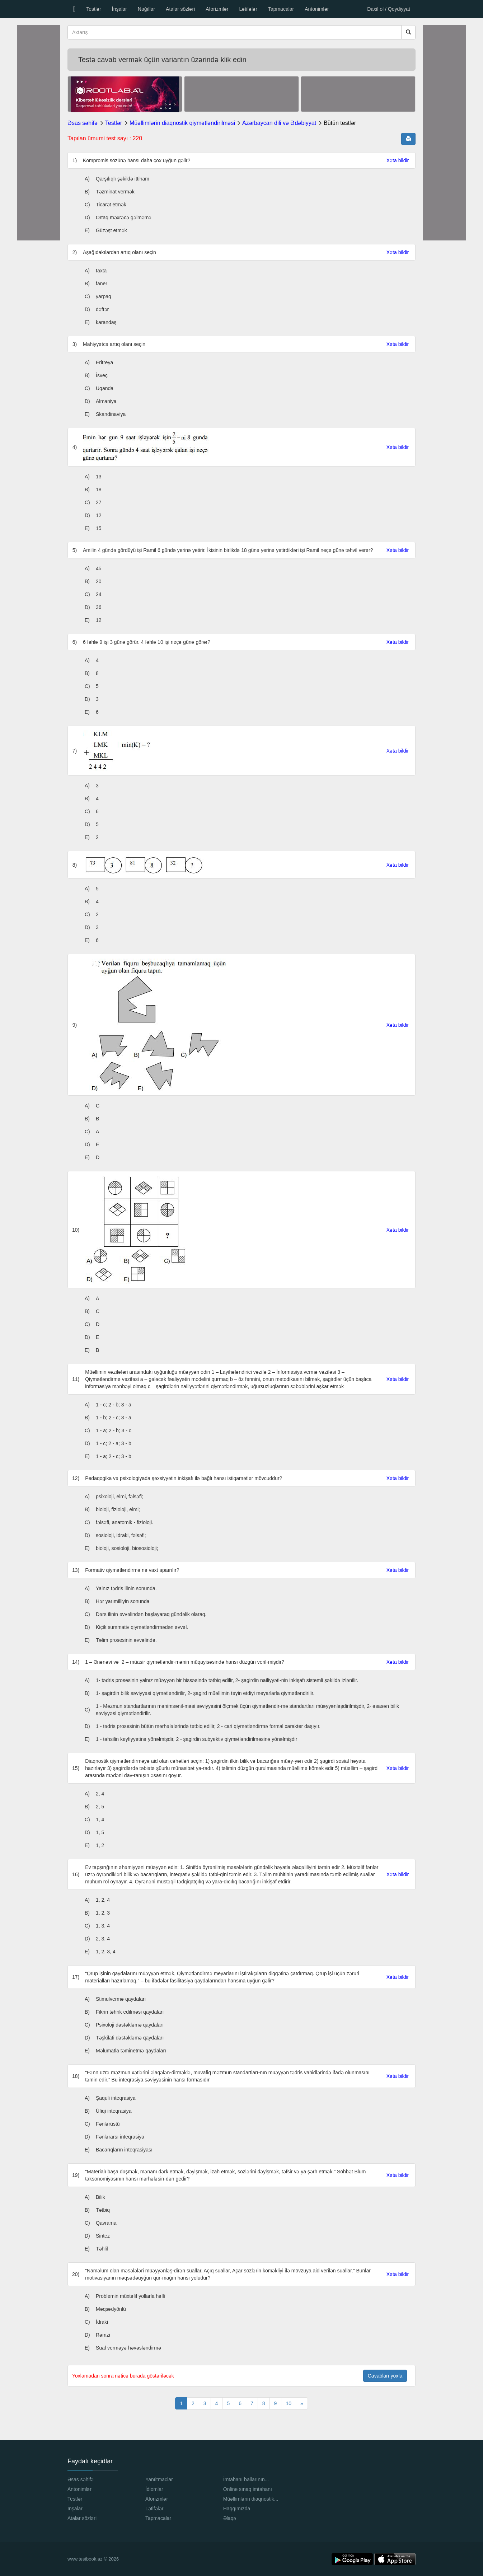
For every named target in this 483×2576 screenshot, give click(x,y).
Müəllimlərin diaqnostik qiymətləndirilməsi (182, 123)
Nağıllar (146, 9)
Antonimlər (317, 9)
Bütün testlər (340, 123)
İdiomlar (154, 2489)
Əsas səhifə (82, 123)
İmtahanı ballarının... (246, 2479)
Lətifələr (248, 9)
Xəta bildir (397, 160)
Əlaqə (229, 2518)
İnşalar (119, 9)
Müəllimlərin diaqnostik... (250, 2499)
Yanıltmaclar (159, 2479)
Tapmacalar (281, 9)
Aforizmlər (217, 9)
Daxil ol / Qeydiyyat (388, 9)
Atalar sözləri (180, 9)
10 (288, 2403)
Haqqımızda (236, 2508)
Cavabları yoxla (385, 2376)
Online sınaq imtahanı (247, 2489)
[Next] (302, 2403)
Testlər (93, 9)
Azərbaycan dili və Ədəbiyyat (279, 123)
